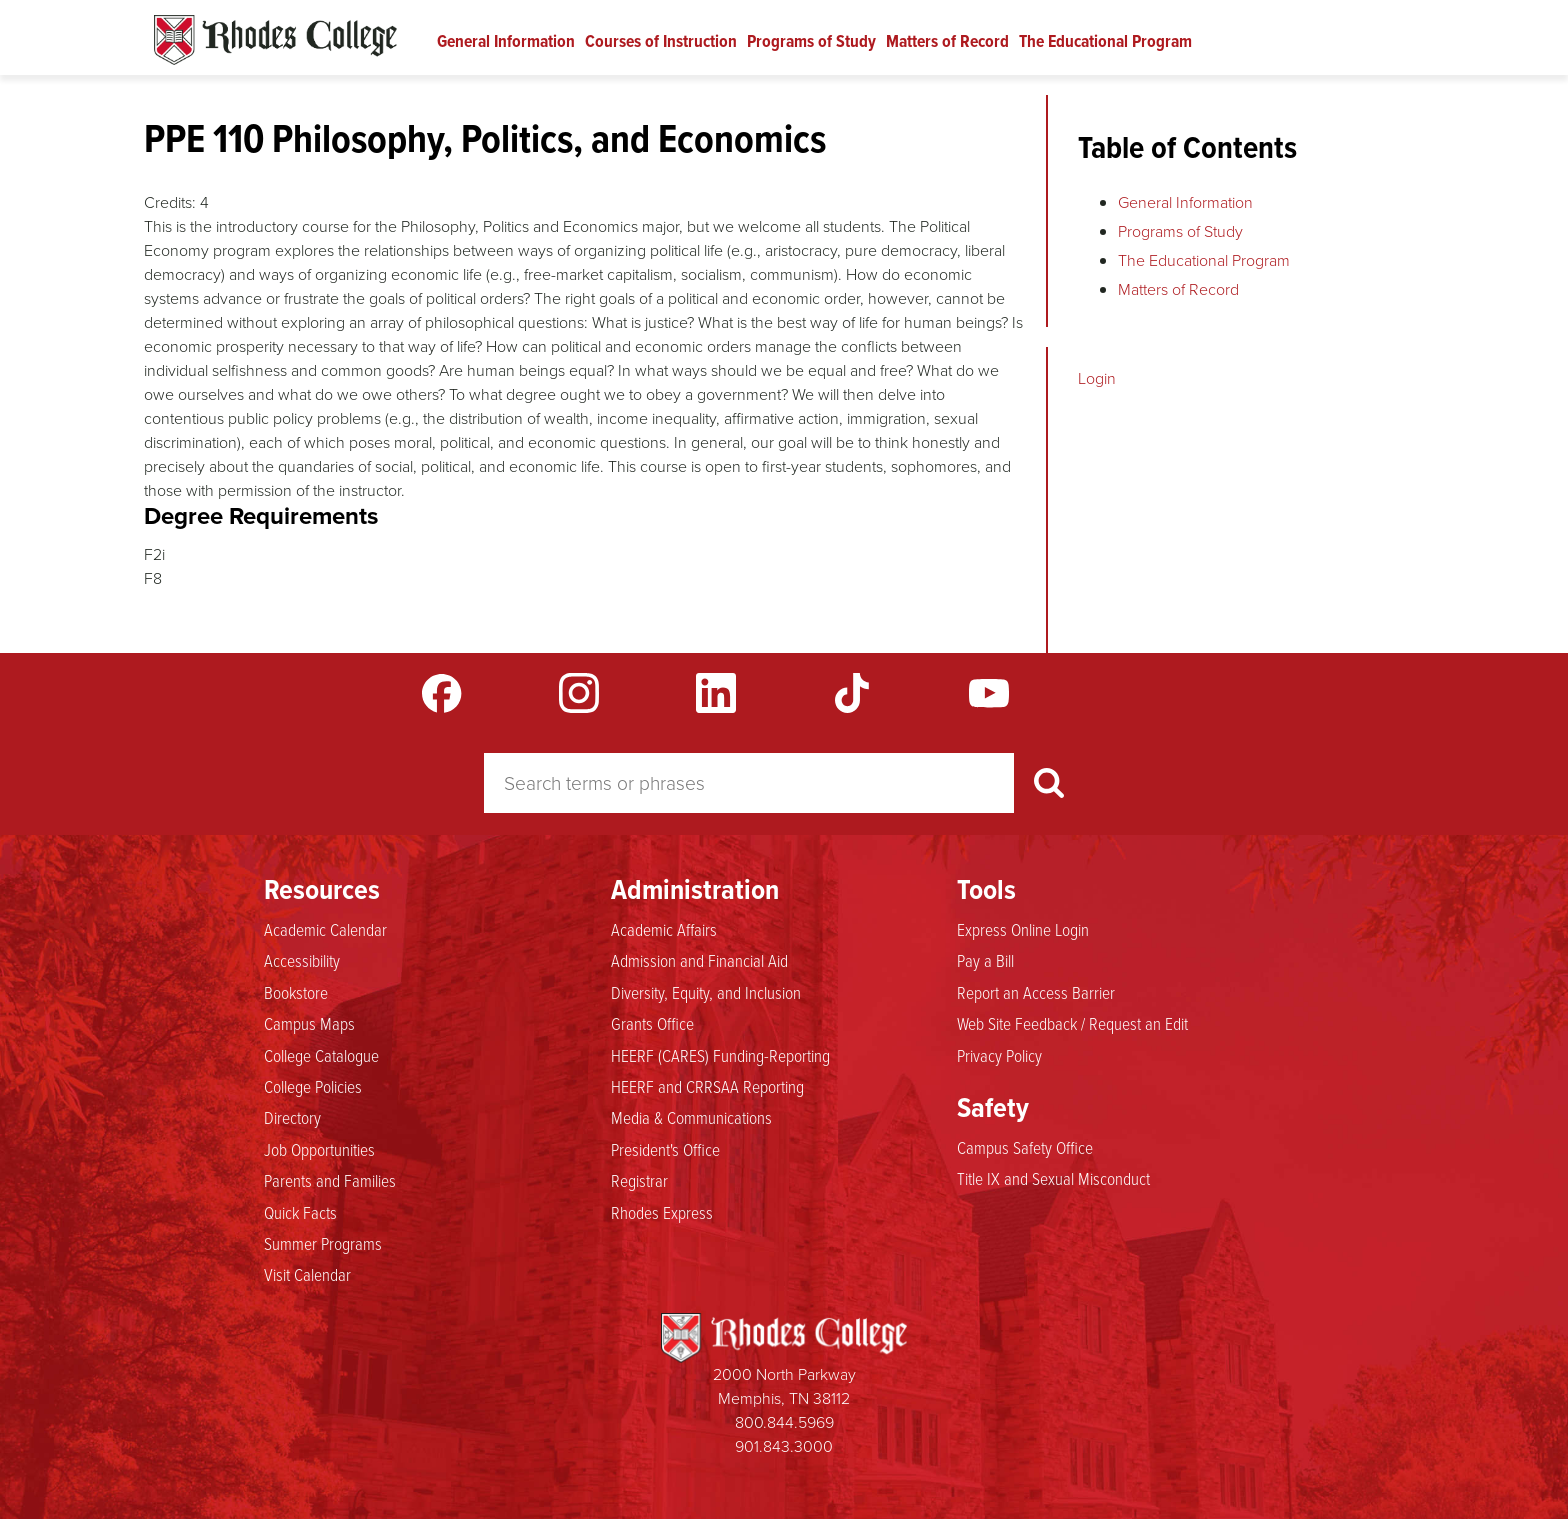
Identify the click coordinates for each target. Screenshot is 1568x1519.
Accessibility (302, 960)
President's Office (665, 1149)
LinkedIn (716, 693)
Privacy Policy (999, 1055)
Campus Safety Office (1025, 1147)
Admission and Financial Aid (699, 960)
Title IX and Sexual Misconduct (1053, 1178)
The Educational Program (1105, 41)
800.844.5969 (784, 1422)
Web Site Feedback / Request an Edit (1072, 1023)
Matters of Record (947, 41)
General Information (506, 41)
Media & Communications (691, 1117)
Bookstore (296, 992)
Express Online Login (1023, 929)
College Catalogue (321, 1055)
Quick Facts (300, 1212)
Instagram (579, 693)
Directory (292, 1117)
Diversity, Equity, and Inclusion (706, 992)
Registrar (639, 1180)
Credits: (170, 202)
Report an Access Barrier (1036, 992)
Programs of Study (811, 41)
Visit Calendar (307, 1274)
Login (1097, 378)
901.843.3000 (784, 1446)
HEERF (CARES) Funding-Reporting (720, 1055)
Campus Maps (309, 1023)
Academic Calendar (325, 929)
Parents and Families (330, 1180)
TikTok (852, 693)
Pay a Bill (985, 960)
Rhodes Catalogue (275, 40)
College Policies (313, 1086)
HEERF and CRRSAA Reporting (707, 1086)
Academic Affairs (664, 929)
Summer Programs (323, 1243)
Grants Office (652, 1023)
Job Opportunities (319, 1149)
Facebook (442, 693)
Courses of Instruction (661, 41)
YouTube (989, 693)
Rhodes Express (662, 1212)
